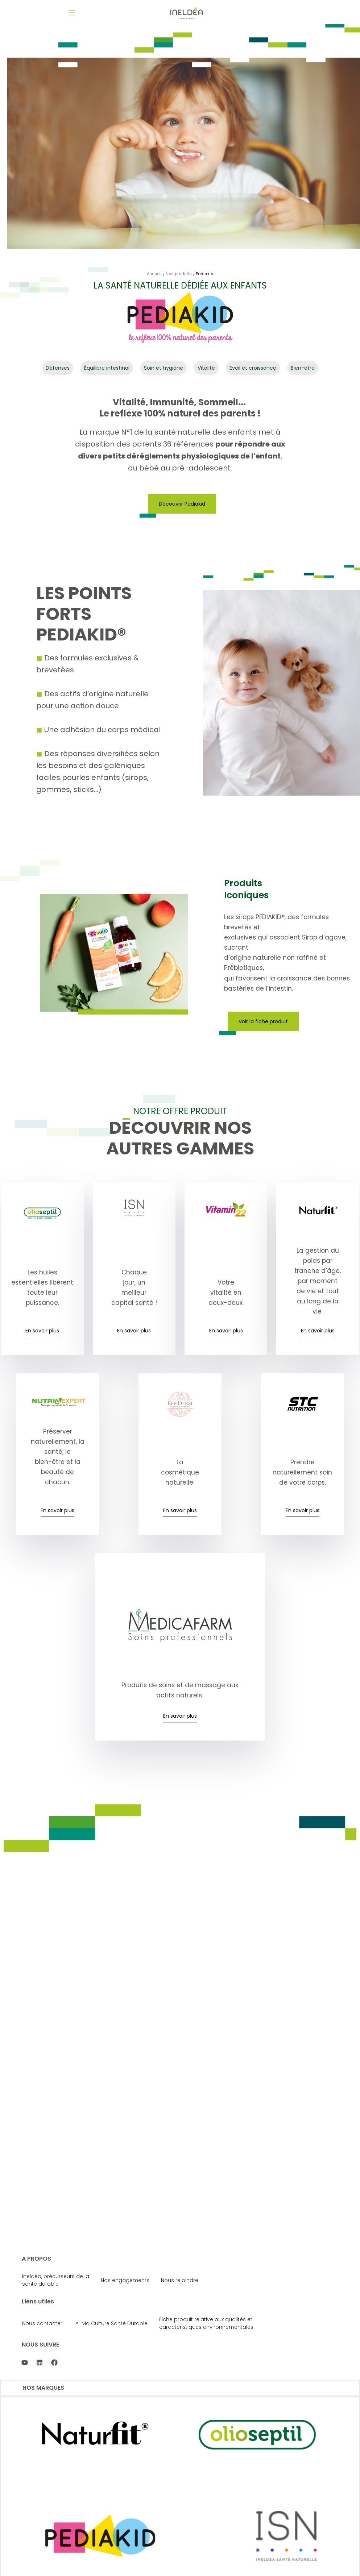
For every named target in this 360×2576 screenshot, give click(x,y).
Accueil (154, 276)
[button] (73, 13)
